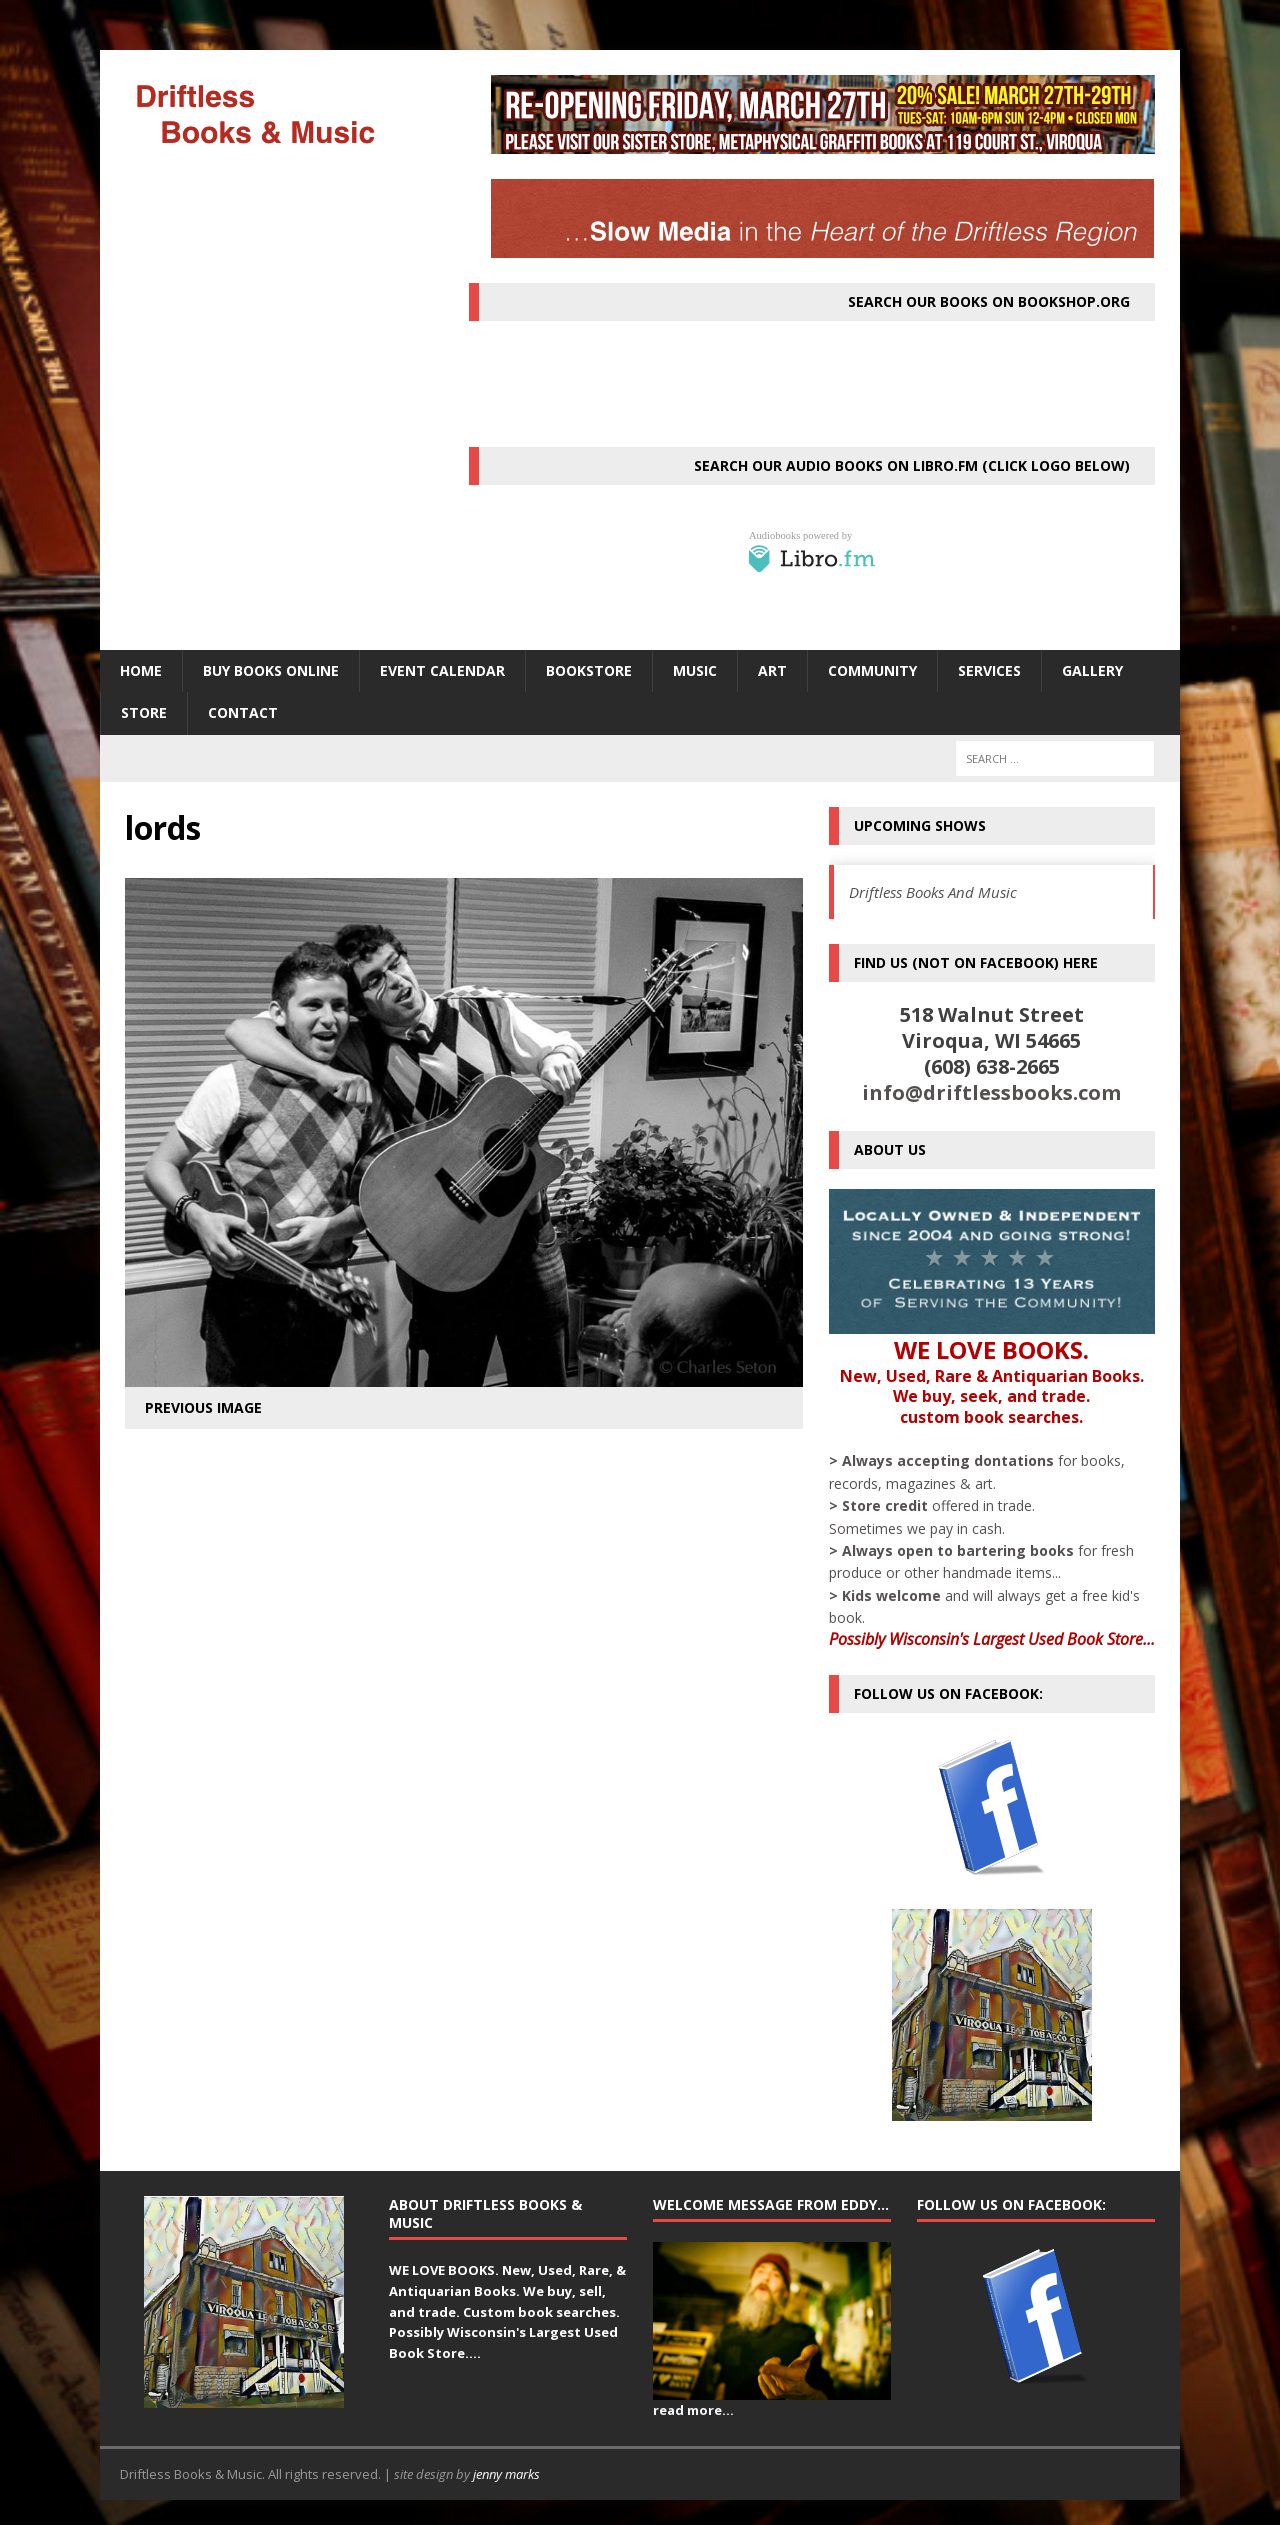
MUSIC (695, 670)
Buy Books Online (271, 670)
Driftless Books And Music (933, 892)
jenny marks (506, 2474)
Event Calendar (442, 670)
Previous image (203, 1407)
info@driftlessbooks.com (991, 1092)
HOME (141, 670)
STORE (144, 712)
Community (872, 670)
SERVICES (989, 670)
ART (772, 670)
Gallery (1092, 670)
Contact (243, 712)
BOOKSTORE (589, 670)
